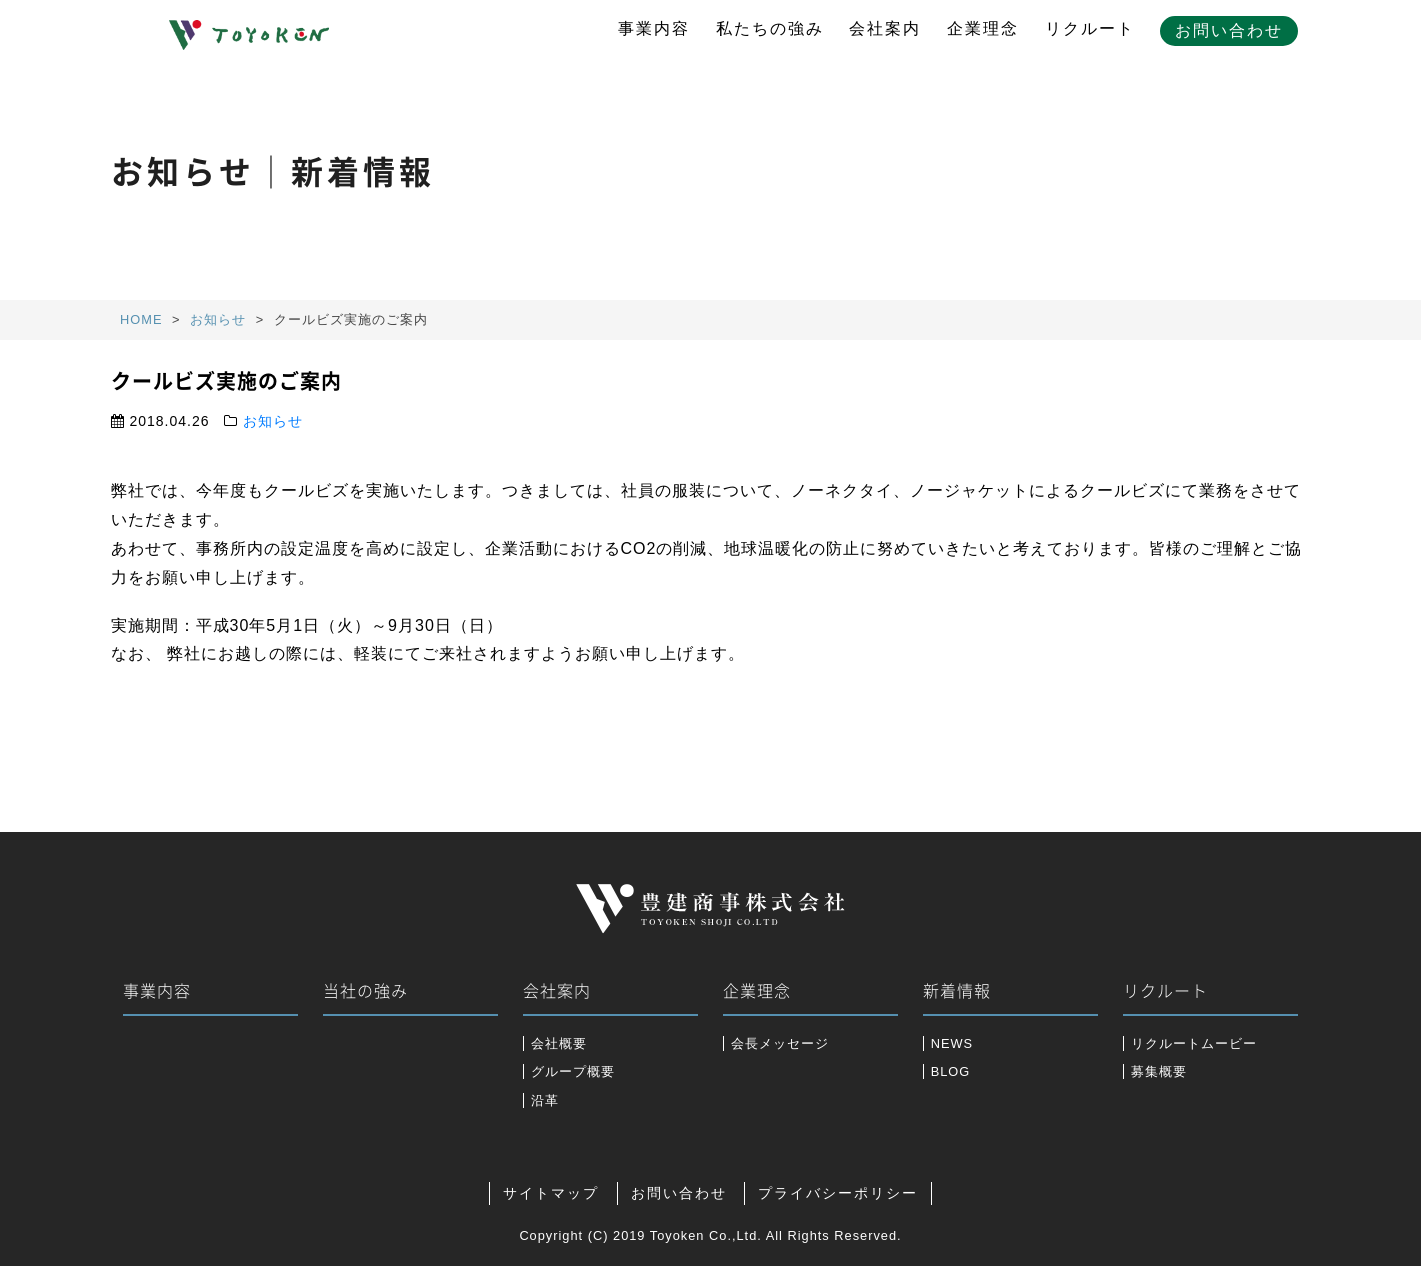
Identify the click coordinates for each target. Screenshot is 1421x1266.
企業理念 (983, 28)
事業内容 (654, 28)
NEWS (952, 1043)
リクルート (1090, 28)
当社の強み (365, 991)
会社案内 (885, 28)
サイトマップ (551, 1193)
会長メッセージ (780, 1043)
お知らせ (273, 421)
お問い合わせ (1229, 30)
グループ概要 (573, 1071)
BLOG (951, 1071)
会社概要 (559, 1043)
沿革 (545, 1100)
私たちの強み (770, 28)
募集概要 (1159, 1071)
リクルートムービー (1194, 1043)
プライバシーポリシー (838, 1193)
